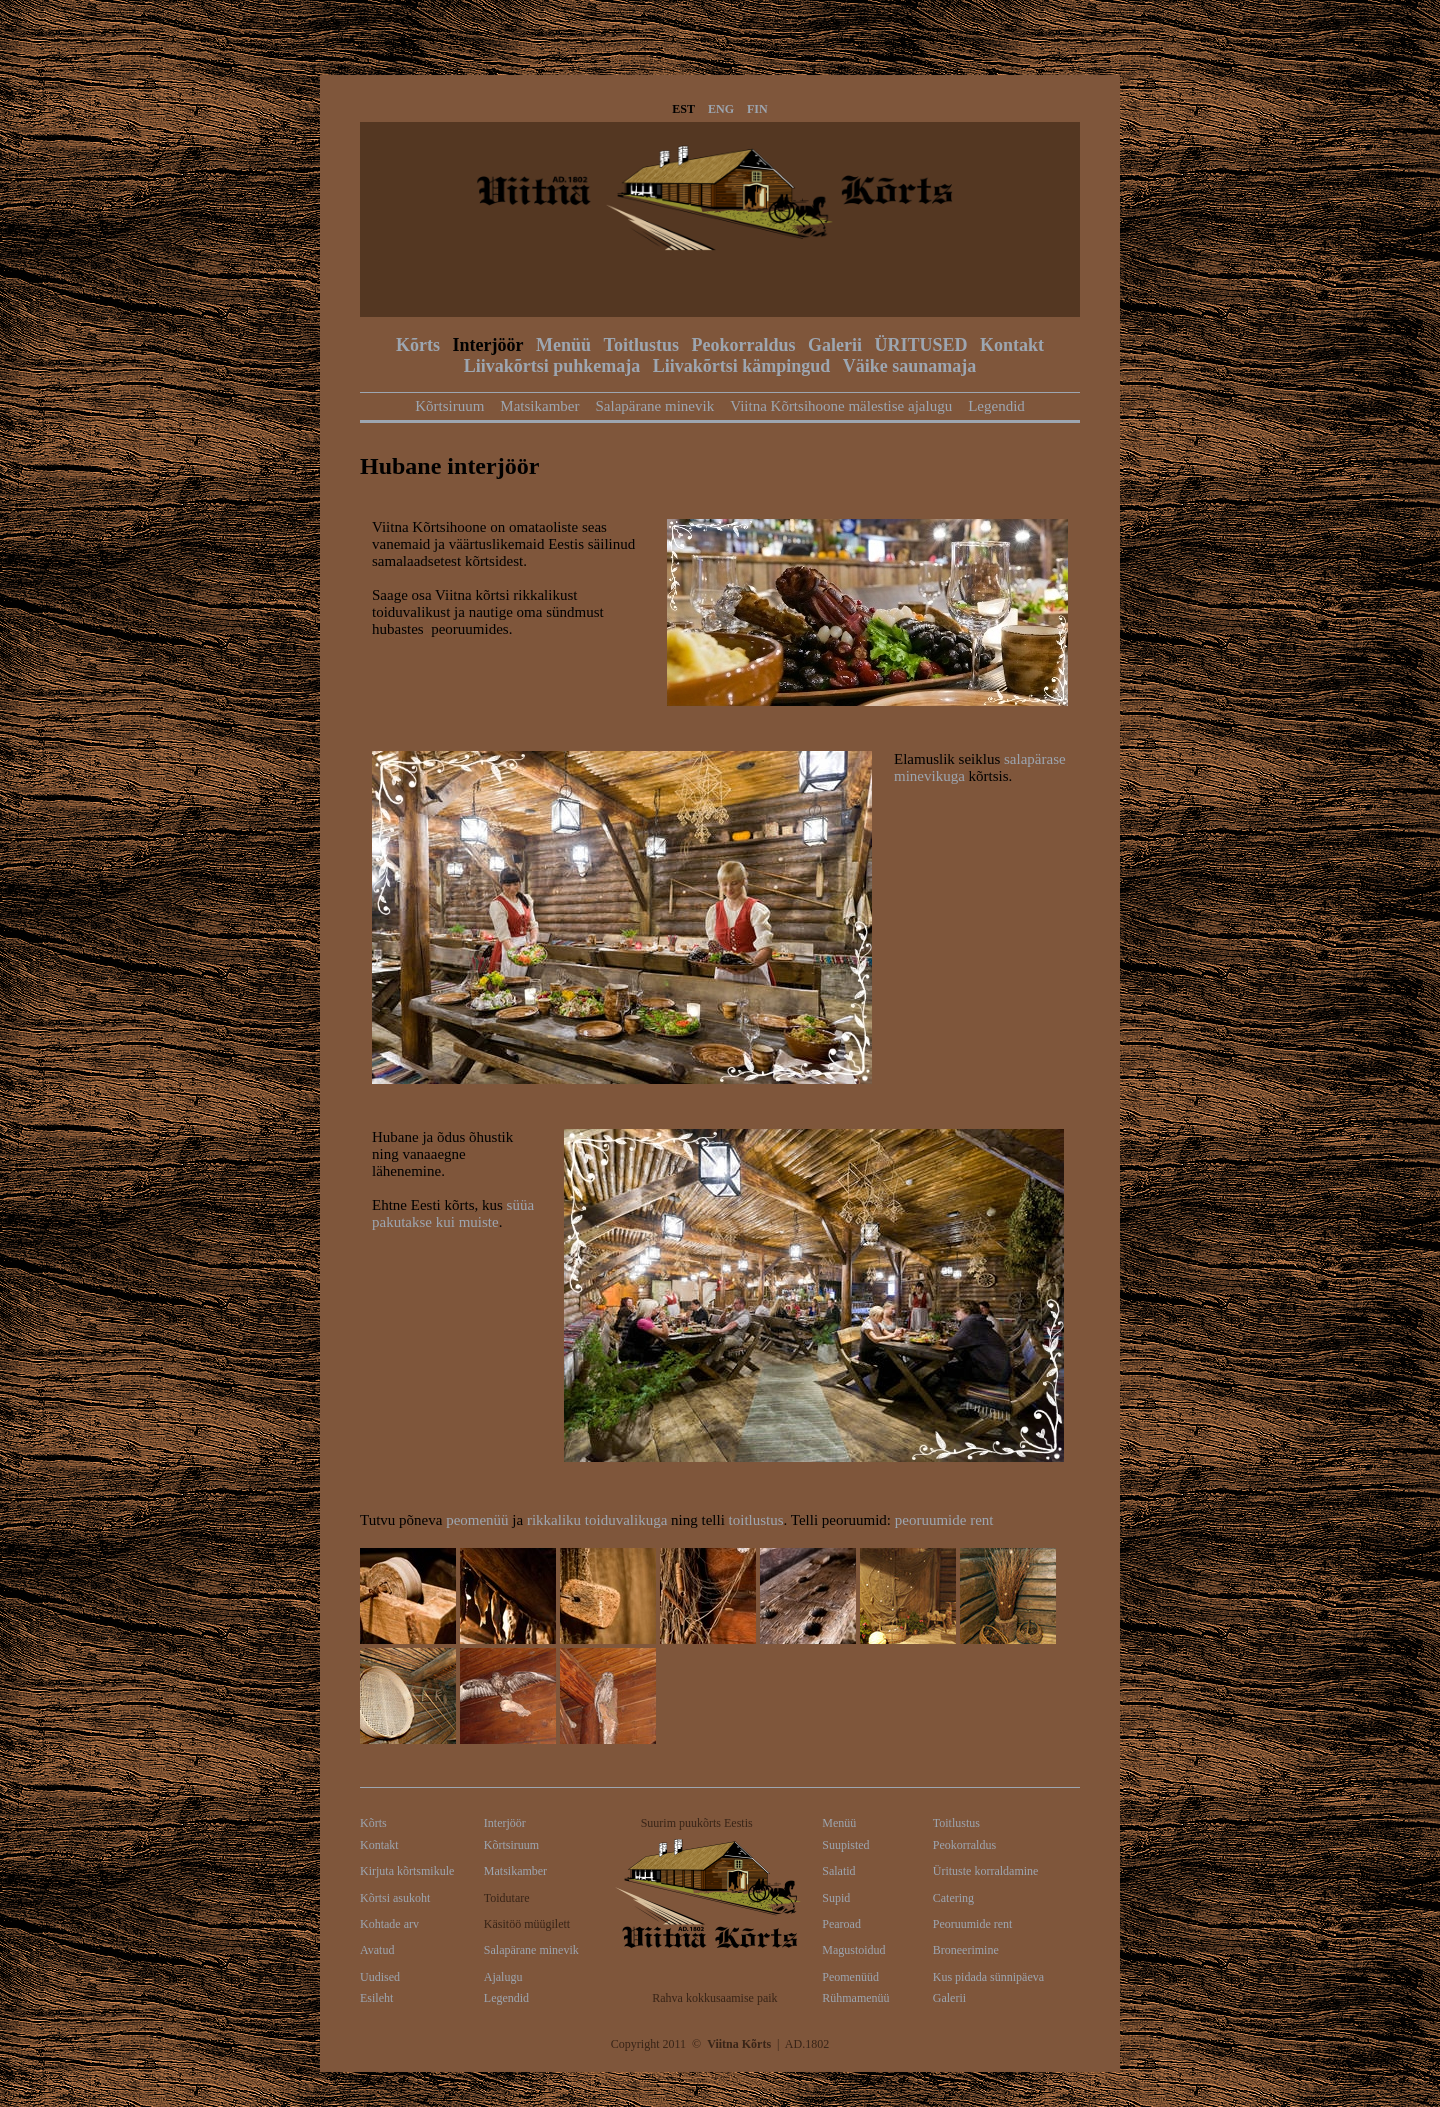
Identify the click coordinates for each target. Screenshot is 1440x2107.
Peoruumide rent (973, 1924)
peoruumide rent (944, 1520)
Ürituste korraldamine (986, 1871)
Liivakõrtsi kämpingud (742, 366)
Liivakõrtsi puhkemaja (552, 366)
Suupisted (845, 1845)
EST (683, 109)
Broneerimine (966, 1950)
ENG (721, 109)
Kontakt (1012, 345)
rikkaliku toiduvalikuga (597, 1520)
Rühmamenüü (855, 1998)
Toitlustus (641, 345)
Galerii (835, 345)
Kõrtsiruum (449, 406)
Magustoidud (853, 1950)
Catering (953, 1898)
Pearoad (841, 1924)
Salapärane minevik (654, 406)
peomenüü (477, 1520)
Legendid (996, 406)
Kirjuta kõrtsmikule (407, 1871)
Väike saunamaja (910, 366)
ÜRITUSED (920, 345)
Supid (836, 1898)
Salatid (838, 1871)
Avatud (377, 1950)
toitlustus (756, 1520)
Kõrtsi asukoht (395, 1898)
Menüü (563, 345)
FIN (757, 109)
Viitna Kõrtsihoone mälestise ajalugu (841, 406)
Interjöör (488, 345)
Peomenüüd (850, 1977)
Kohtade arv (389, 1924)
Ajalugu (503, 1977)
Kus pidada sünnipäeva (988, 1977)
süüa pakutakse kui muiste (453, 1213)
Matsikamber (539, 406)
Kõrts (418, 345)
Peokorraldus (743, 345)
